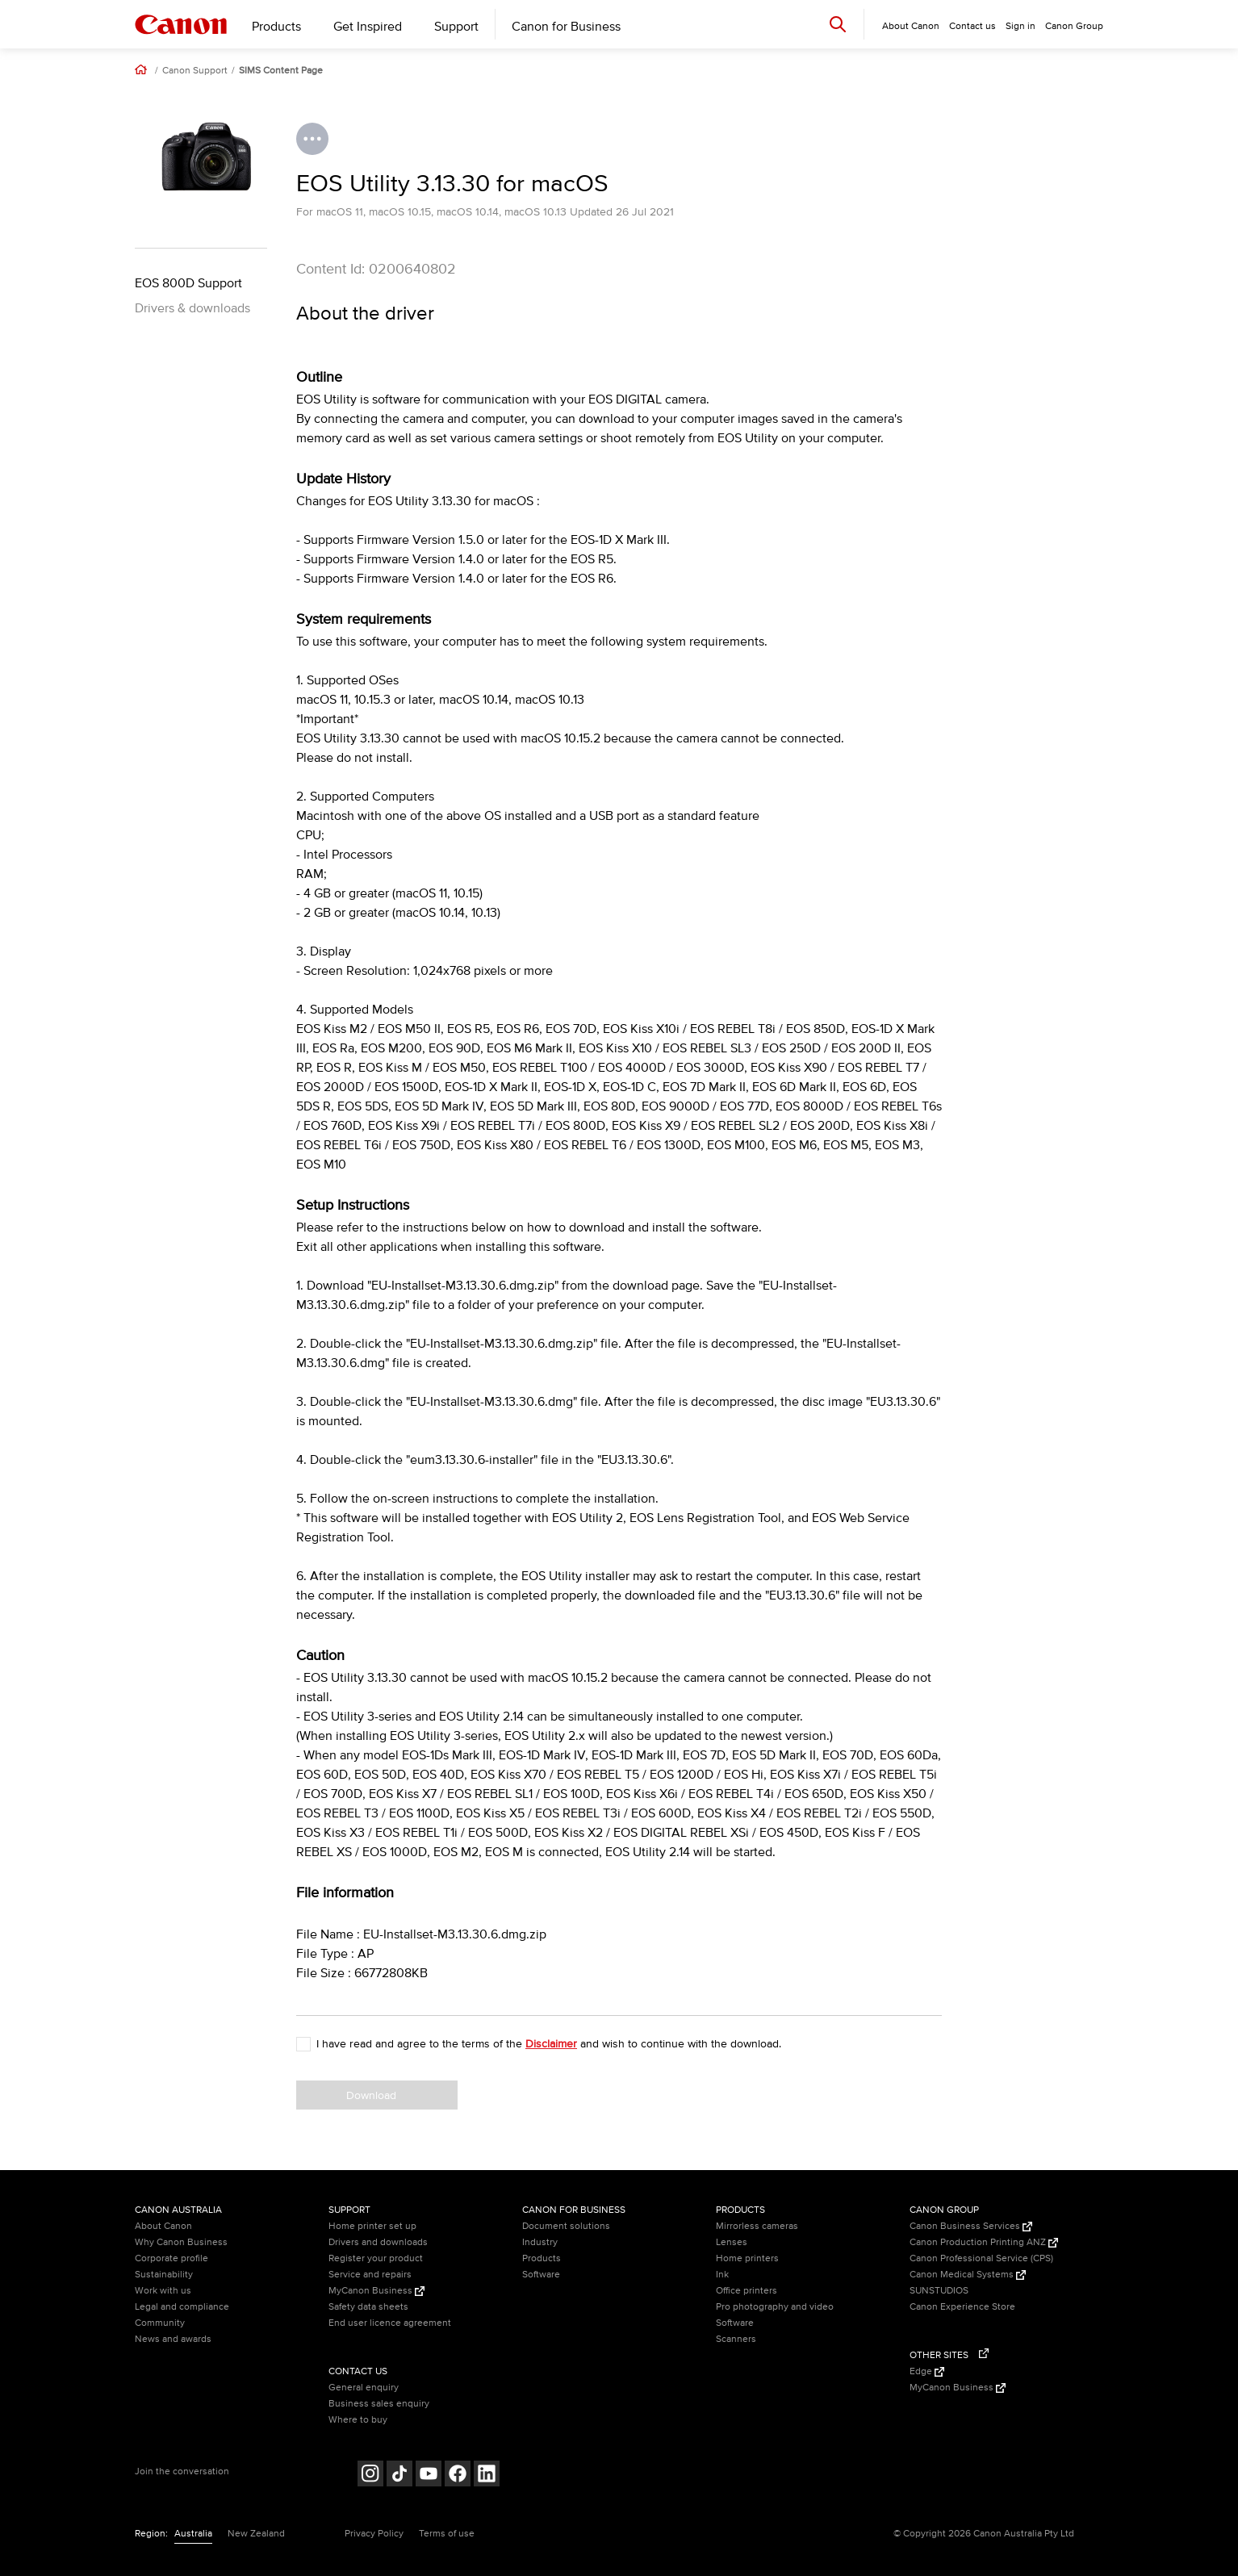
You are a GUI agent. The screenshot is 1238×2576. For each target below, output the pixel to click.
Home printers (747, 2258)
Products (276, 27)
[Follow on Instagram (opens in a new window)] (370, 2475)
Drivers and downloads (378, 2242)
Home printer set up (372, 2226)
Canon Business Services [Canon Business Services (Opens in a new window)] (971, 2226)
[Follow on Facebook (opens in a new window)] (458, 2475)
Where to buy (357, 2420)
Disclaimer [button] (551, 2044)
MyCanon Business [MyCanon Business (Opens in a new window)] (376, 2291)
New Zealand (256, 2534)
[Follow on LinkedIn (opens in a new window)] (487, 2475)
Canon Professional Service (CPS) (981, 2258)
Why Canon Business (181, 2242)
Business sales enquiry (378, 2404)
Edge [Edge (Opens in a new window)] (927, 2371)
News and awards (173, 2339)
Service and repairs (370, 2275)
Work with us (163, 2291)
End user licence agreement (389, 2323)
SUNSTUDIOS (939, 2291)
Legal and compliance (182, 2307)
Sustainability (164, 2275)
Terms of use (447, 2534)
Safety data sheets (368, 2307)
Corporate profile (171, 2258)
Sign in (1020, 26)
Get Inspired (367, 27)
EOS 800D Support (188, 283)
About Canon (163, 2226)
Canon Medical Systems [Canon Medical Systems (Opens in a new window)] (968, 2275)
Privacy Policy (374, 2534)
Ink (722, 2275)
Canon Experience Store (962, 2307)
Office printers (746, 2291)
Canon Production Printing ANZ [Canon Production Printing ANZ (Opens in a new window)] (984, 2242)
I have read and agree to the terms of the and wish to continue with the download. (548, 2044)
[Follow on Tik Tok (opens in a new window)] (399, 2475)
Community (160, 2323)
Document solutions (566, 2226)
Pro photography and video (775, 2307)
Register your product (375, 2258)
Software (541, 2275)
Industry (540, 2242)
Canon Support (195, 71)
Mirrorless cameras (757, 2226)
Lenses (731, 2242)
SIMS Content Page (281, 71)
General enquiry (363, 2388)
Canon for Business (566, 27)
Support (456, 27)
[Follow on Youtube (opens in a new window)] (428, 2475)
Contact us (972, 26)
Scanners (736, 2339)
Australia (193, 2534)
